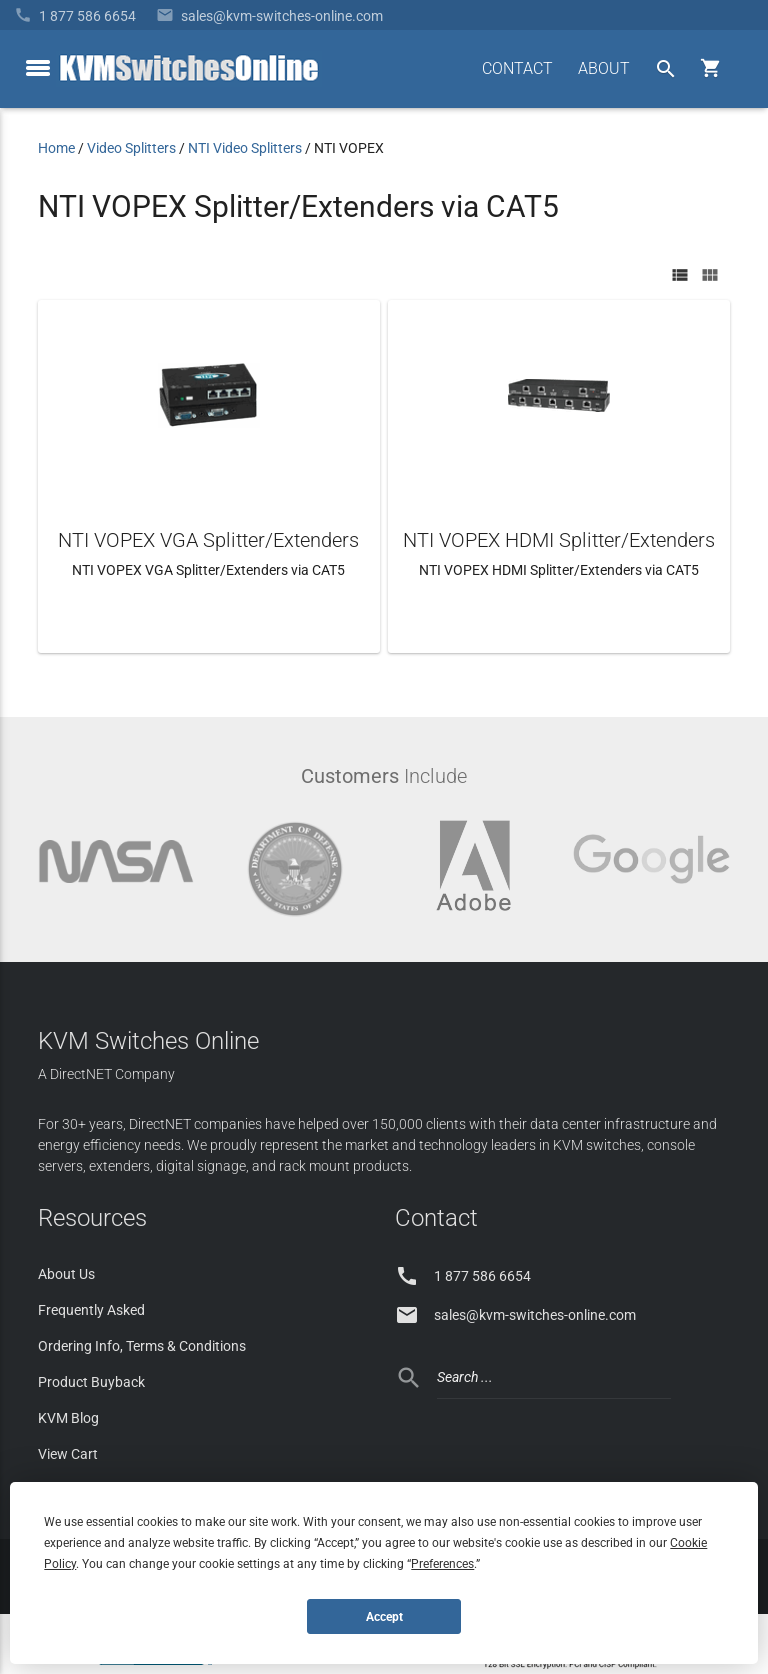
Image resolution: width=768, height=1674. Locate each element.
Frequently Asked (91, 1310)
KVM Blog (68, 1418)
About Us (66, 1274)
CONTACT (517, 68)
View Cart (68, 1454)
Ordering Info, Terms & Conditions (142, 1346)
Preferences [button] (442, 1564)
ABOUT (604, 68)
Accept (384, 1617)
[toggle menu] (38, 68)
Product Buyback (91, 1382)
